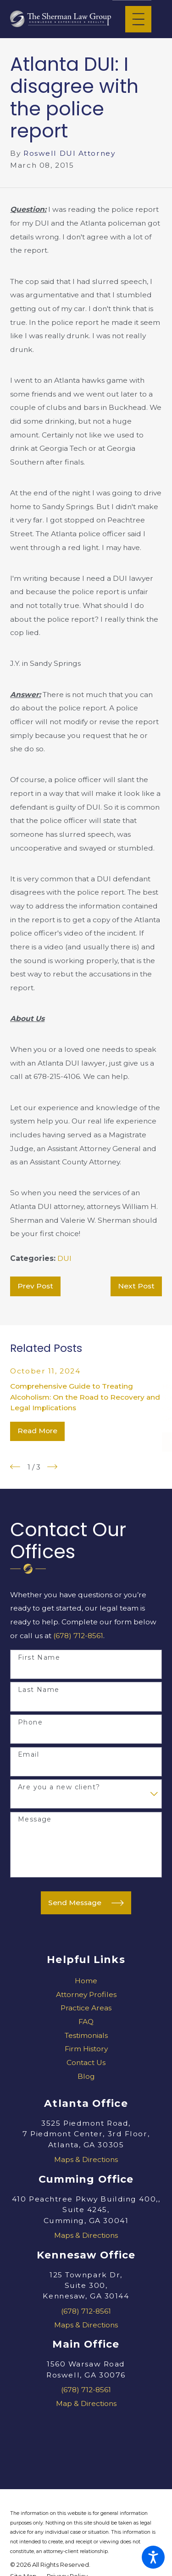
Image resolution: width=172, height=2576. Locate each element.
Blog (86, 2076)
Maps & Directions (86, 2159)
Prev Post (35, 1286)
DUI (64, 1258)
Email (28, 1755)
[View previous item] (15, 1467)
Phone (30, 1722)
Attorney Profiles (86, 1994)
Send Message (85, 1903)
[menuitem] (85, 1981)
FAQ (86, 2021)
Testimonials (86, 2035)
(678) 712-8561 (78, 1635)
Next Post (136, 1286)
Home (86, 1980)
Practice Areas (86, 2007)
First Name (39, 1658)
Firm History (86, 2048)
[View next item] (52, 1467)
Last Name (39, 1690)
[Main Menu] (138, 19)
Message (35, 1819)
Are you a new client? (59, 1787)
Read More (37, 1430)
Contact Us (86, 2062)
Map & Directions (86, 2403)
